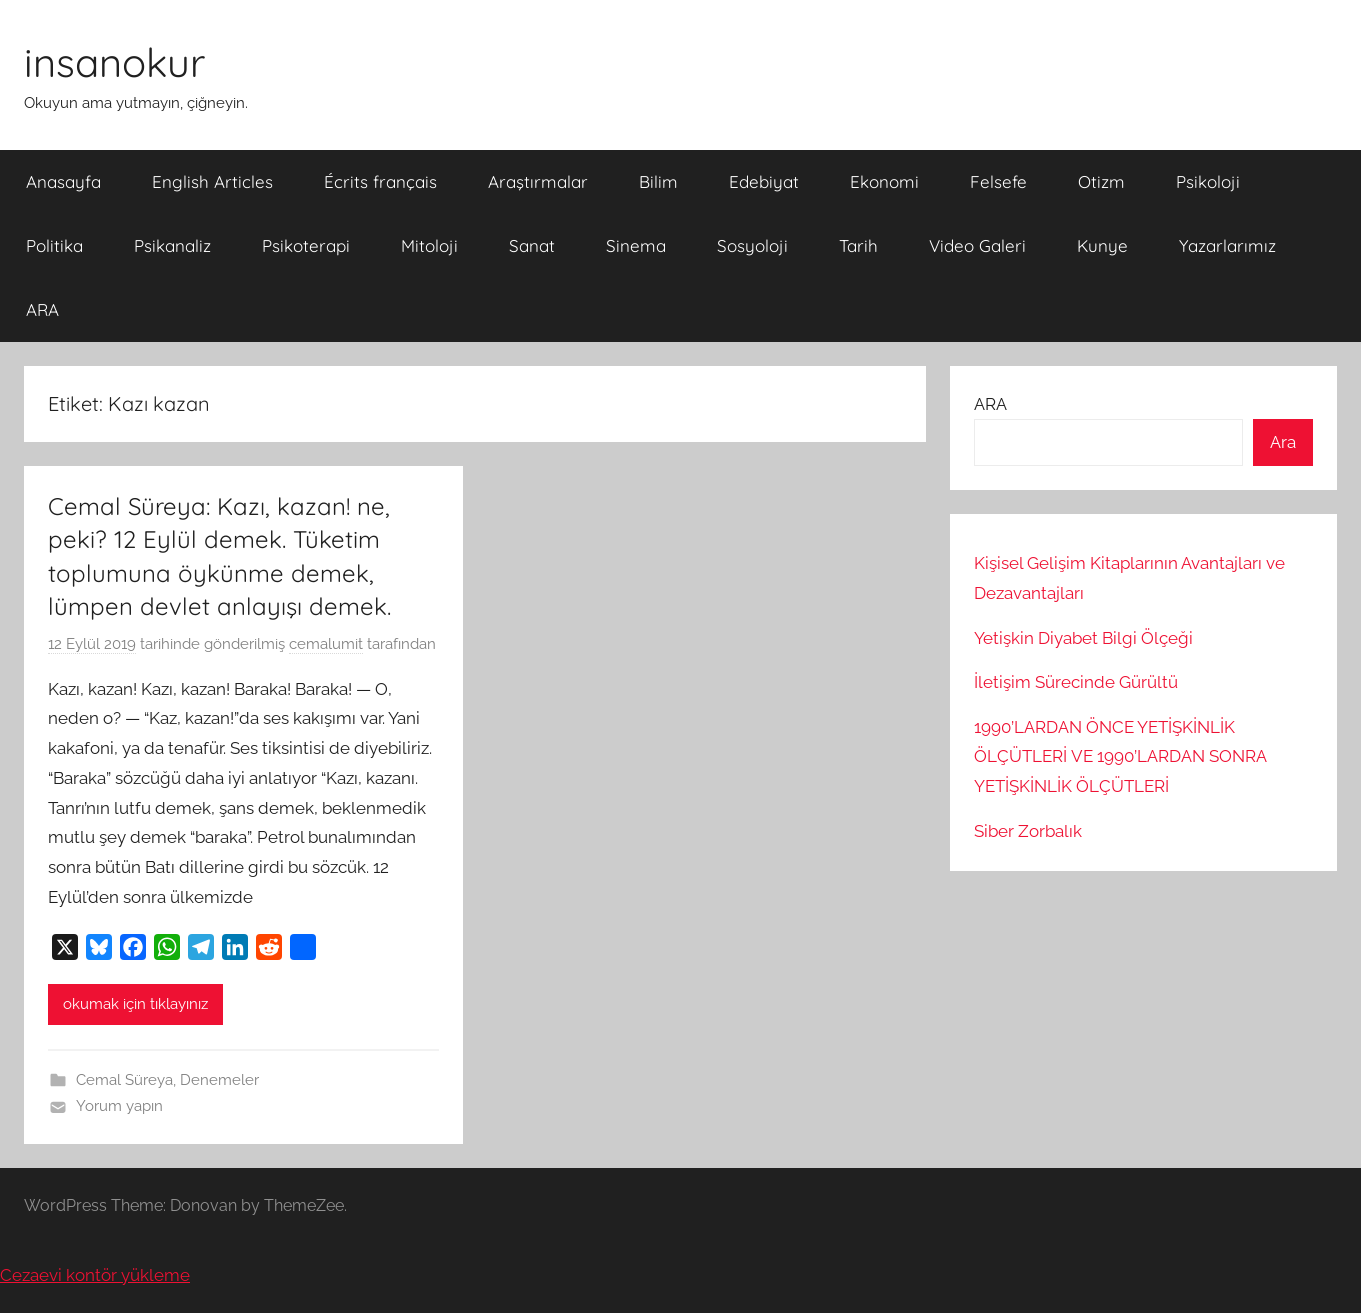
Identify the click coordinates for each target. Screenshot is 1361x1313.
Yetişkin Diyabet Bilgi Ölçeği (1083, 638)
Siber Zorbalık (1028, 831)
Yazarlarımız (1227, 245)
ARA (42, 309)
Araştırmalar (538, 181)
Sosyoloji (752, 245)
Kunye (1102, 245)
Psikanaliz (172, 245)
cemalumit (326, 644)
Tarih (858, 245)
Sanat (532, 245)
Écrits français (380, 181)
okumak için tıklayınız (135, 1004)
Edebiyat (764, 181)
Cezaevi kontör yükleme (95, 1275)
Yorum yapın (119, 1106)
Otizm (1101, 181)
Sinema (636, 245)
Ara (1283, 442)
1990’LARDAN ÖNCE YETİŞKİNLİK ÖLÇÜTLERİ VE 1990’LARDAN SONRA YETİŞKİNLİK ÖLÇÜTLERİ (1120, 757)
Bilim (658, 181)
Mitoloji (429, 245)
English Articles (212, 181)
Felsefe (998, 181)
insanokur (114, 62)
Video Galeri (977, 245)
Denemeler (219, 1080)
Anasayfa (63, 181)
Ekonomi (884, 181)
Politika (54, 245)
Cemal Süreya (124, 1080)
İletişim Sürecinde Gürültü (1076, 682)
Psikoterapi (306, 245)
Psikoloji (1208, 181)
